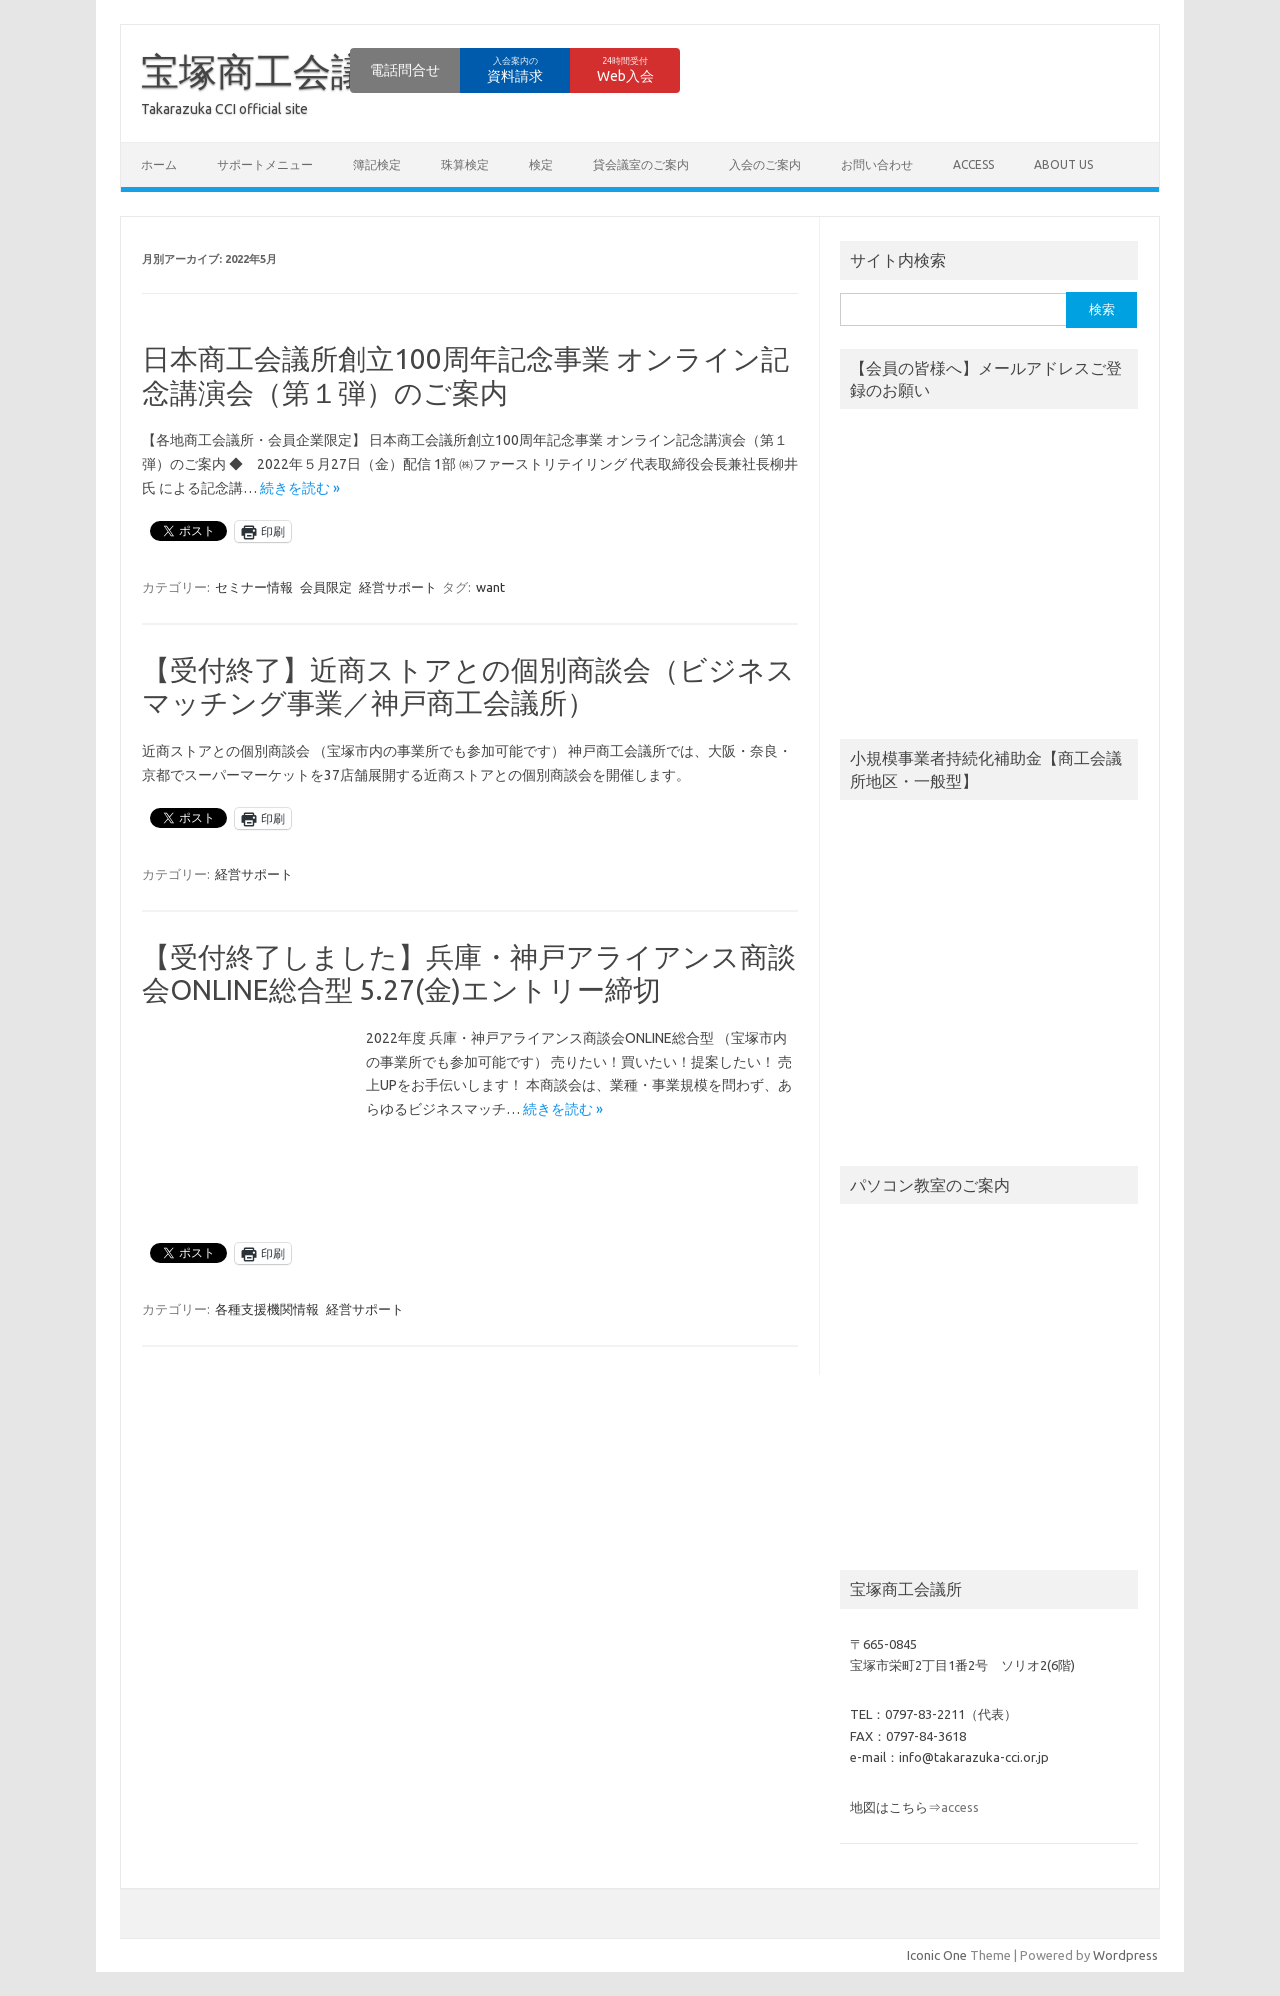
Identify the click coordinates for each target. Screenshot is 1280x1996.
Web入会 (625, 70)
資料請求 (515, 70)
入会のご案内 (765, 164)
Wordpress (1125, 1955)
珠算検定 (465, 164)
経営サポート (398, 587)
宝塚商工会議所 (274, 71)
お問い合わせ (877, 164)
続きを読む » (300, 488)
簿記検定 (377, 164)
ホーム (159, 164)
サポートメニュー (265, 164)
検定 (541, 164)
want (490, 587)
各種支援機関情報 (267, 1309)
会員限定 (326, 587)
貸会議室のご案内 (641, 164)
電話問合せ (405, 70)
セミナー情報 (254, 587)
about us (1063, 164)
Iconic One (937, 1955)
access (973, 164)
